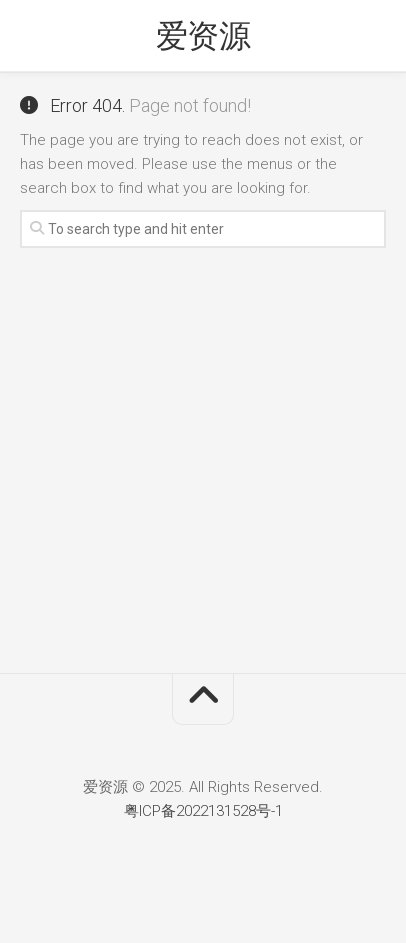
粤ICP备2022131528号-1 (203, 811)
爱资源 (203, 36)
